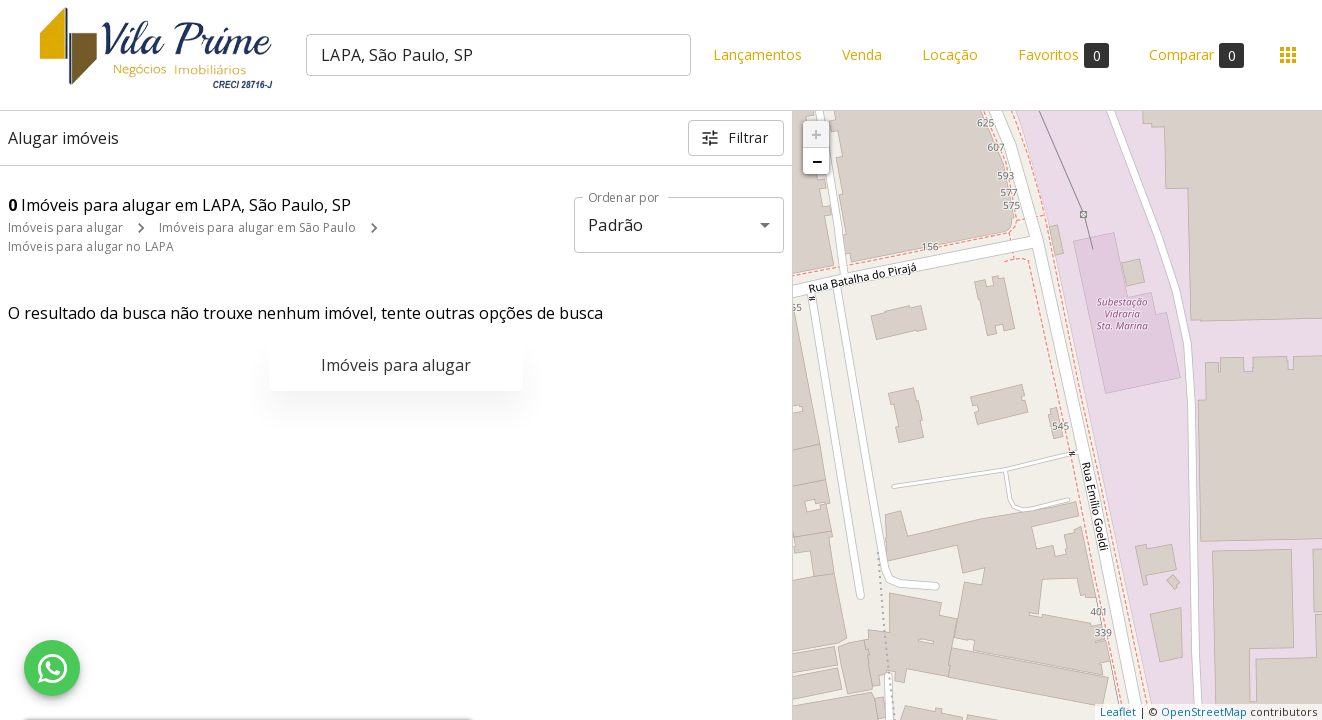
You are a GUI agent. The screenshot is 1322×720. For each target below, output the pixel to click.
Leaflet (1118, 711)
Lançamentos (757, 55)
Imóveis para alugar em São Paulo (257, 227)
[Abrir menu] (1288, 55)
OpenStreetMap (1204, 711)
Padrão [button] (615, 225)
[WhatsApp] (52, 668)
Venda (862, 55)
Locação (950, 55)
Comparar (1196, 55)
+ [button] (816, 134)
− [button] (817, 161)
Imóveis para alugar (65, 227)
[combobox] (498, 55)
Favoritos (1063, 55)
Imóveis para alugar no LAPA (91, 246)
